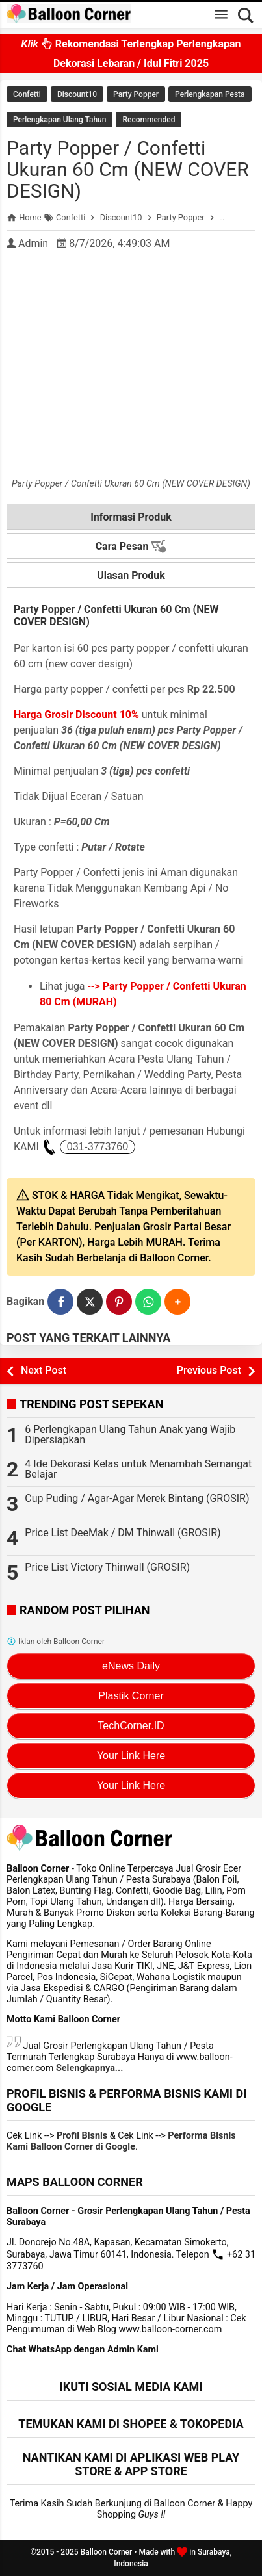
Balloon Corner (107, 2552)
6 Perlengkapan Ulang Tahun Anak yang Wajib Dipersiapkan (130, 1434)
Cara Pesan (131, 546)
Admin (33, 243)
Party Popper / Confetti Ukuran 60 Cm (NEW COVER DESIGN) (128, 169)
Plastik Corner (130, 1695)
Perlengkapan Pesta (209, 94)
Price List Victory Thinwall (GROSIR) (107, 1567)
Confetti (27, 94)
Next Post (43, 1370)
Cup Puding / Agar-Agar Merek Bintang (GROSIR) (137, 1498)
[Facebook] (60, 1302)
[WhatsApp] (148, 1302)
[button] (177, 1302)
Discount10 (77, 94)
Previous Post (209, 1370)
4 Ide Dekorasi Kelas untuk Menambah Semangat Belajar (138, 1469)
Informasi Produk (131, 517)
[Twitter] (90, 1302)
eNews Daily (131, 1665)
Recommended (148, 119)
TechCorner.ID (131, 1725)
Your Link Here (131, 1755)
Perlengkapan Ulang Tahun (59, 119)
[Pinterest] (119, 1302)
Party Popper (136, 94)
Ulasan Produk (131, 575)
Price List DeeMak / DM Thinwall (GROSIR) (122, 1532)
